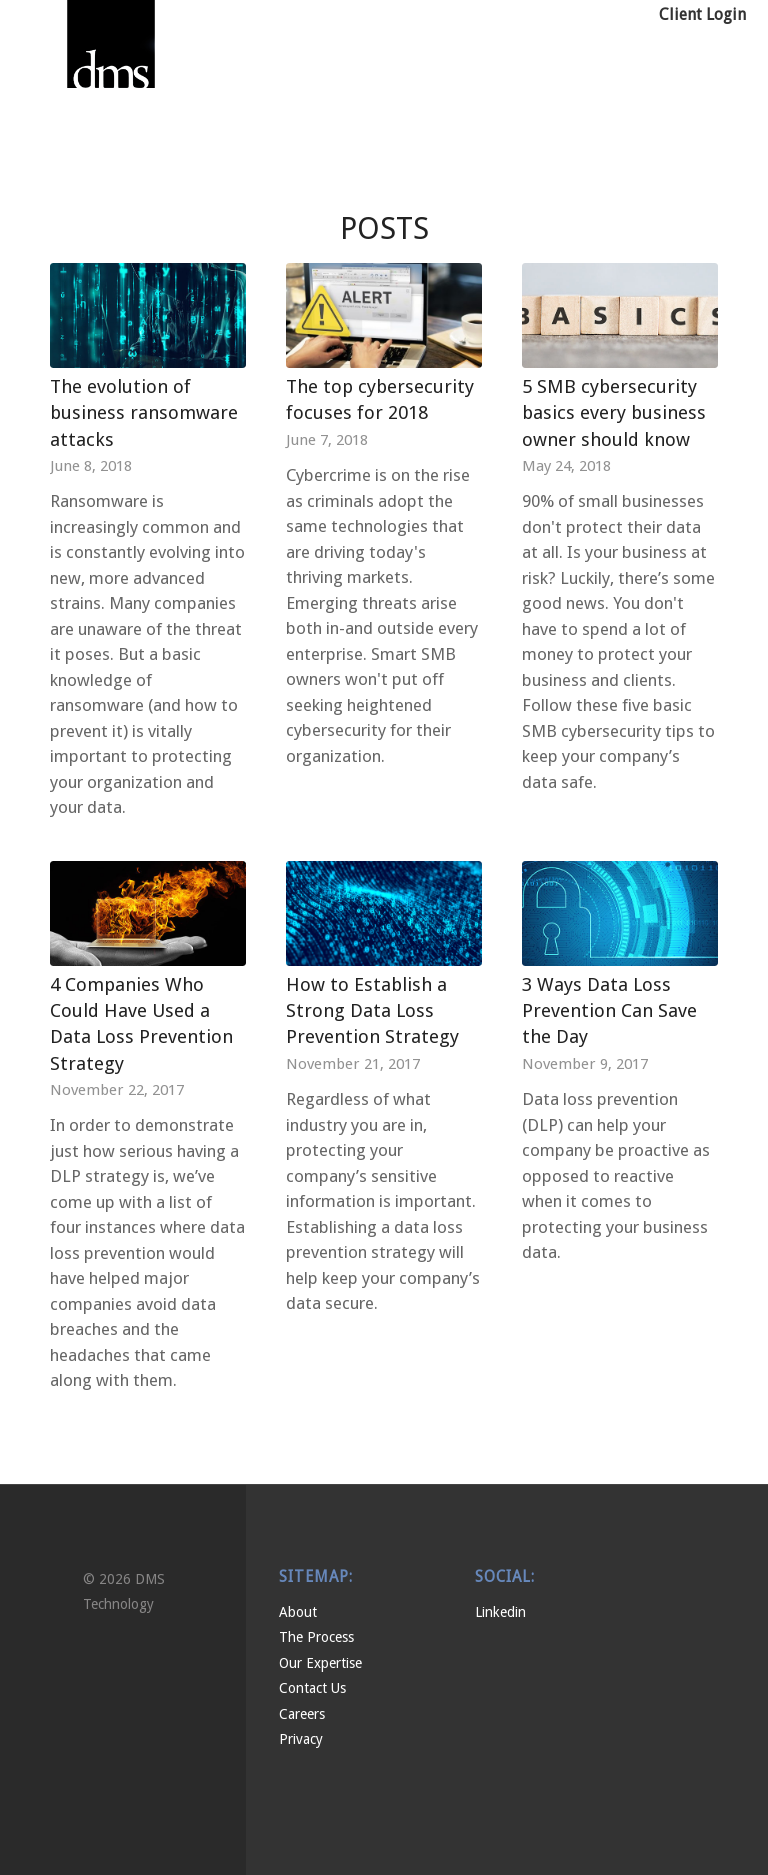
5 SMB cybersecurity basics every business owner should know (614, 412)
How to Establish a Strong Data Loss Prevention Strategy (372, 1010)
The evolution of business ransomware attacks (144, 412)
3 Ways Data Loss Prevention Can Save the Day (609, 1010)
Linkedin (500, 1612)
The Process (316, 1637)
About (298, 1612)
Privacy (301, 1739)
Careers (302, 1714)
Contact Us (312, 1688)
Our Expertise (320, 1663)
